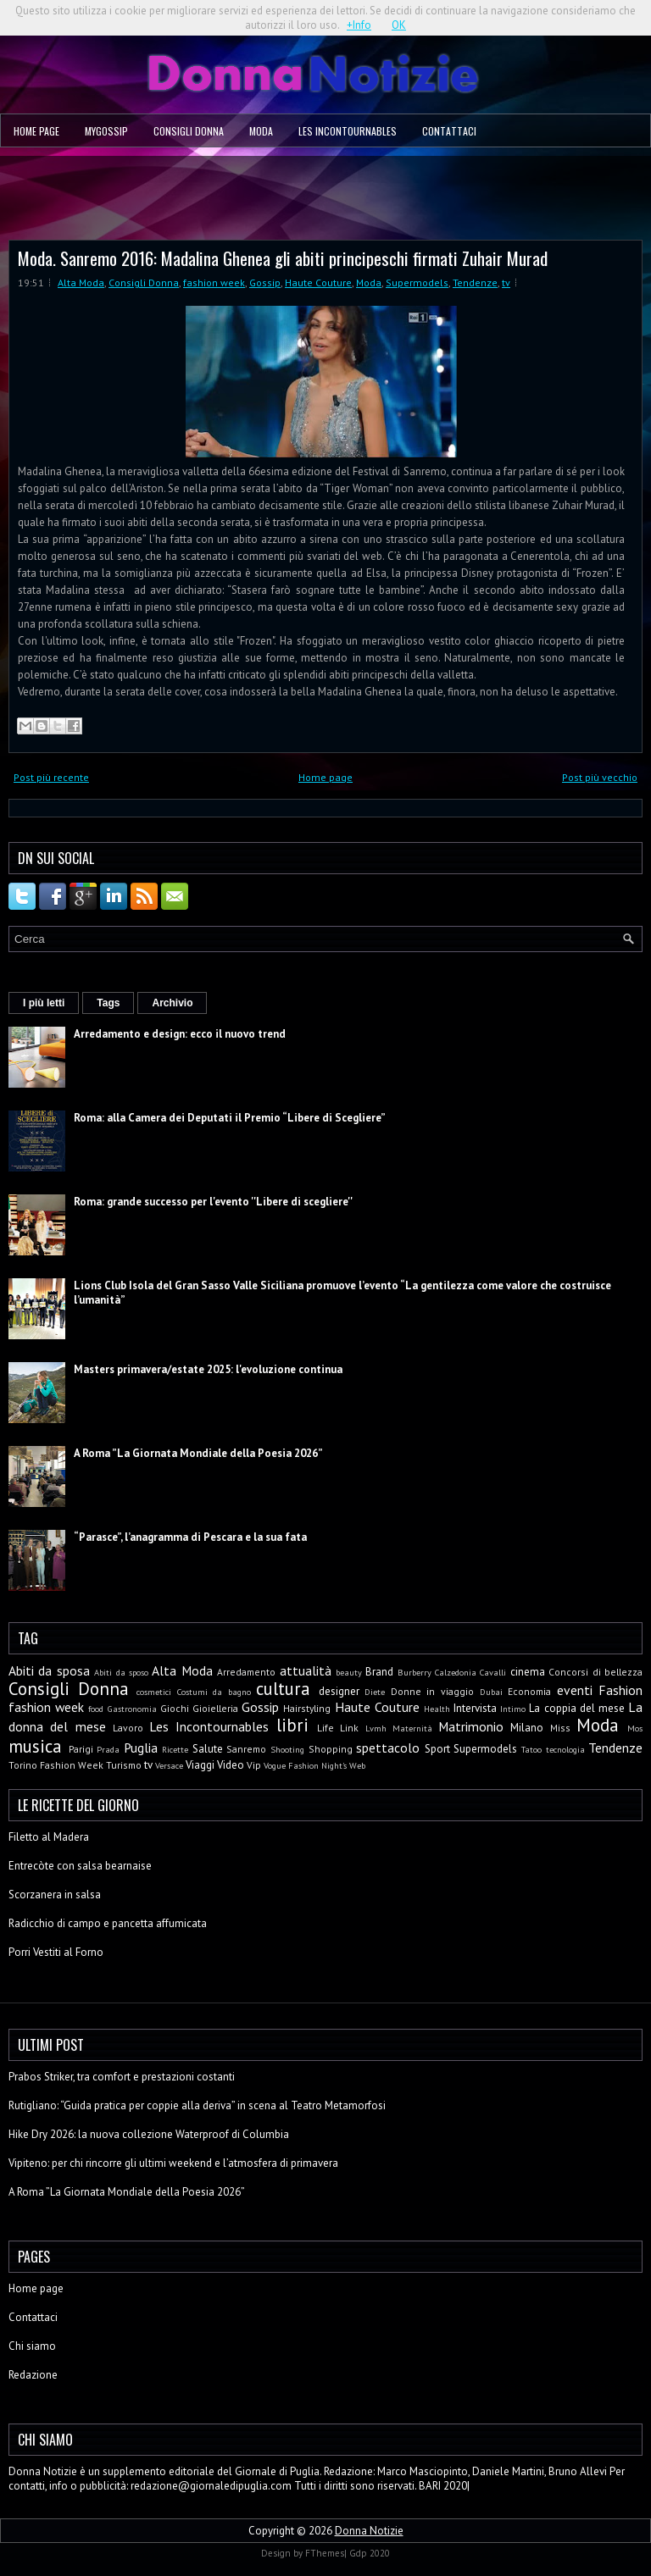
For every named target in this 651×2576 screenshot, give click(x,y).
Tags (108, 1003)
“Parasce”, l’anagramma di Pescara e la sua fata (190, 1537)
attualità (305, 1670)
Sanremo (246, 1748)
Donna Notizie (369, 2530)
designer (339, 1691)
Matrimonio (471, 1726)
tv (506, 282)
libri (292, 1725)
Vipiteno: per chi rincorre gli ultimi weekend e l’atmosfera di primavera (173, 2163)
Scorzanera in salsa (54, 1894)
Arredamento (246, 1671)
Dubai (491, 1692)
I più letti (43, 1003)
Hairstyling (307, 1708)
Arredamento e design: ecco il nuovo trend (180, 1034)
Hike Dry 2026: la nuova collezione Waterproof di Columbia (148, 2134)
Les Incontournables (347, 131)
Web (357, 1765)
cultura (283, 1688)
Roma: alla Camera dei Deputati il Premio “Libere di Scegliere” (230, 1118)
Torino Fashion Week (55, 1765)
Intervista (475, 1708)
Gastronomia (132, 1709)
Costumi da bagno (214, 1692)
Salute (207, 1749)
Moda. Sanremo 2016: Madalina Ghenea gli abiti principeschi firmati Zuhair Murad (283, 258)
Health (437, 1709)
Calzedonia (455, 1672)
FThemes (324, 2553)
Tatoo (531, 1749)
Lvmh (376, 1728)
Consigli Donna (188, 131)
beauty (349, 1672)
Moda (261, 131)
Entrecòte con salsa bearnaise (80, 1866)
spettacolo (388, 1747)
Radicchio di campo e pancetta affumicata (107, 1923)
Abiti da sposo (121, 1672)
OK (399, 25)
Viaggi (200, 1765)
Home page (36, 131)
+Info (359, 25)
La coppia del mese (577, 1708)
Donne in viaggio (432, 1691)
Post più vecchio (599, 777)
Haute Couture (318, 282)
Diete (374, 1692)
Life (325, 1727)
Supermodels (417, 282)
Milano (526, 1727)
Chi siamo (32, 2346)
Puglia (141, 1747)
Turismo (124, 1765)
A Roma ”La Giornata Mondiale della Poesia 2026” (198, 1453)
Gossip (265, 282)
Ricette (175, 1749)
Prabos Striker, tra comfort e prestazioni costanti (121, 2076)
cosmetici (153, 1692)
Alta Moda (81, 282)
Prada (108, 1749)
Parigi (81, 1748)
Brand (379, 1672)
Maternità (412, 1728)
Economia (529, 1691)
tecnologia (565, 1749)
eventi (575, 1689)
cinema (527, 1672)
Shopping (331, 1748)
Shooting (287, 1749)
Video (230, 1765)
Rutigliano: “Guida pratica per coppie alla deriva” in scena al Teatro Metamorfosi (197, 2105)
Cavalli (493, 1672)
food (95, 1709)
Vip (254, 1765)
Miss (560, 1727)
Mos (635, 1728)
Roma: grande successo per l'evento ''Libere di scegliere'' (213, 1201)
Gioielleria (215, 1708)
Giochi (174, 1708)
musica (35, 1746)
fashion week (214, 282)
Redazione (33, 2375)
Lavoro (128, 1727)
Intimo (513, 1709)
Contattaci (449, 131)
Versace (169, 1765)
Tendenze (475, 282)
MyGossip (106, 131)
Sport (437, 1749)
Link (349, 1727)
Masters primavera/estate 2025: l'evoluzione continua (208, 1369)
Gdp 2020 (369, 2553)
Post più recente (51, 777)
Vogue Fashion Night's (305, 1765)
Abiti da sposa (49, 1670)
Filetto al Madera (48, 1837)
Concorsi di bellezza (595, 1671)
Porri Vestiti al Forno (55, 1952)
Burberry (414, 1672)
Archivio (172, 1003)
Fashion (620, 1689)
